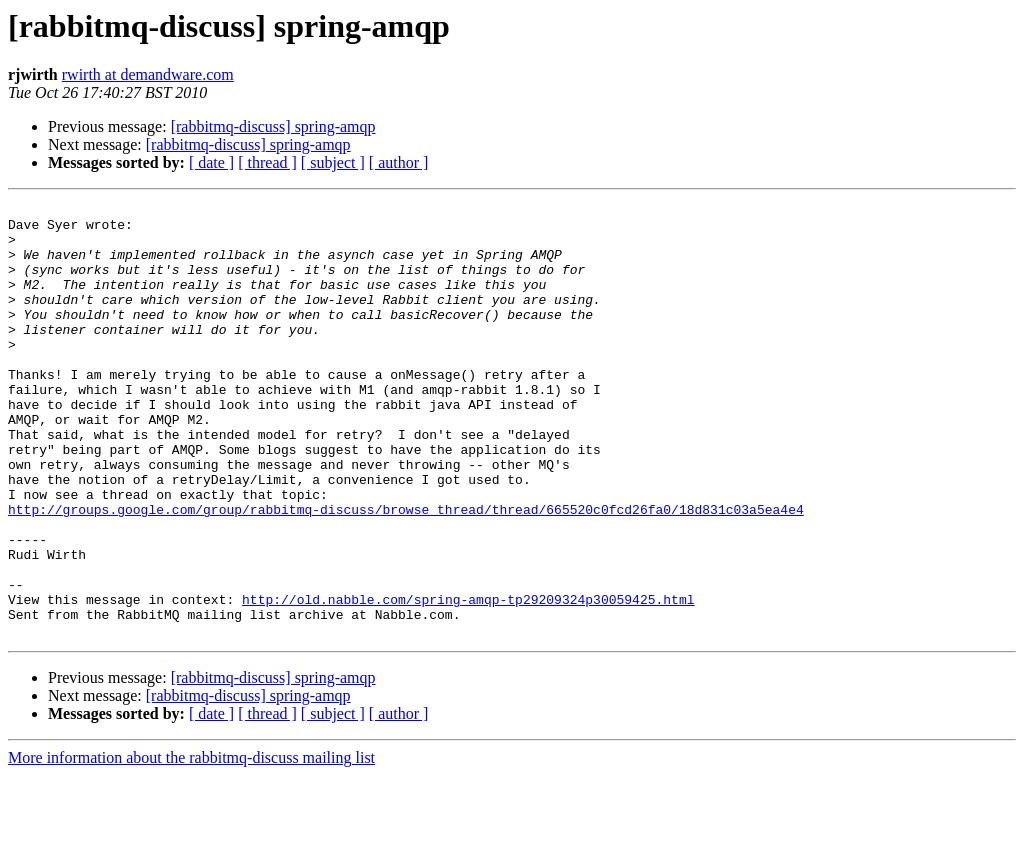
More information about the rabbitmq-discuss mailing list (191, 844)
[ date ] (211, 162)
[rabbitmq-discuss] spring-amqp (273, 126)
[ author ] (399, 162)
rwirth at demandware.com (148, 74)
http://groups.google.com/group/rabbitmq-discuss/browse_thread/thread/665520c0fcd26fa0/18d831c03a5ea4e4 (406, 572)
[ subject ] (333, 162)
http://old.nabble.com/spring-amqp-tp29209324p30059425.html (468, 680)
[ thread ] (267, 162)
